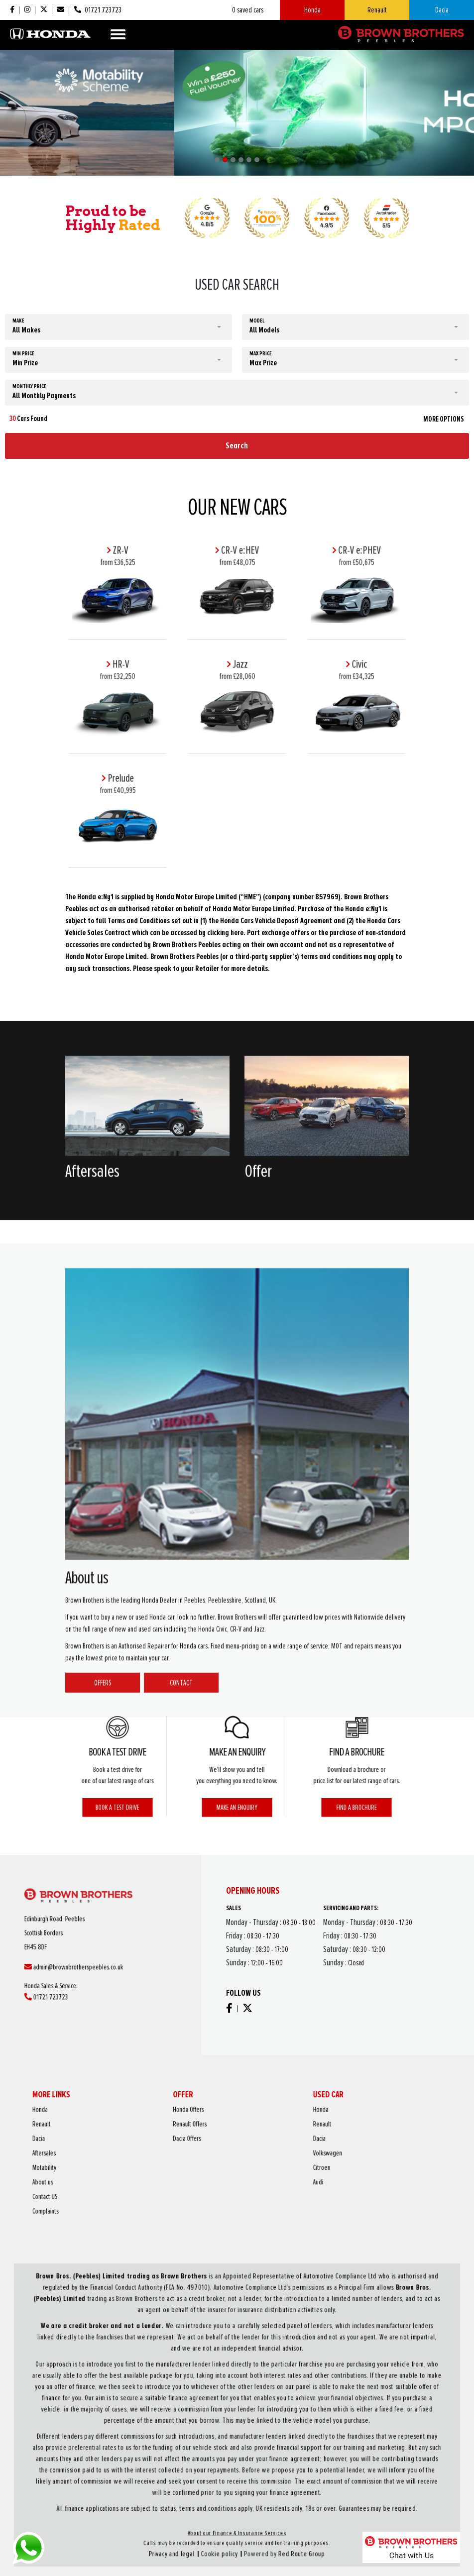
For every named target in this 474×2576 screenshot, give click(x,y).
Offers (102, 2072)
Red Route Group (262, 2469)
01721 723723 (85, 1966)
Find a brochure (356, 1782)
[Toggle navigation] (118, 34)
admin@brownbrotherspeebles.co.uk (96, 1954)
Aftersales (167, 2153)
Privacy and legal (212, 2469)
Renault (377, 10)
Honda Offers (224, 2136)
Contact (181, 2072)
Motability (168, 2159)
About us (167, 2164)
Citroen (275, 2159)
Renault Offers (224, 2142)
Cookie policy (230, 2469)
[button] (217, 159)
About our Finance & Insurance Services (237, 2461)
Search (237, 445)
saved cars (247, 10)
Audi (274, 2164)
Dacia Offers (223, 2148)
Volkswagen (278, 2153)
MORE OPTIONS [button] (443, 419)
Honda (312, 10)
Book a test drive (117, 1782)
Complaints (168, 2176)
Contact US (168, 2170)
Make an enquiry (237, 1782)
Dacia (442, 10)
